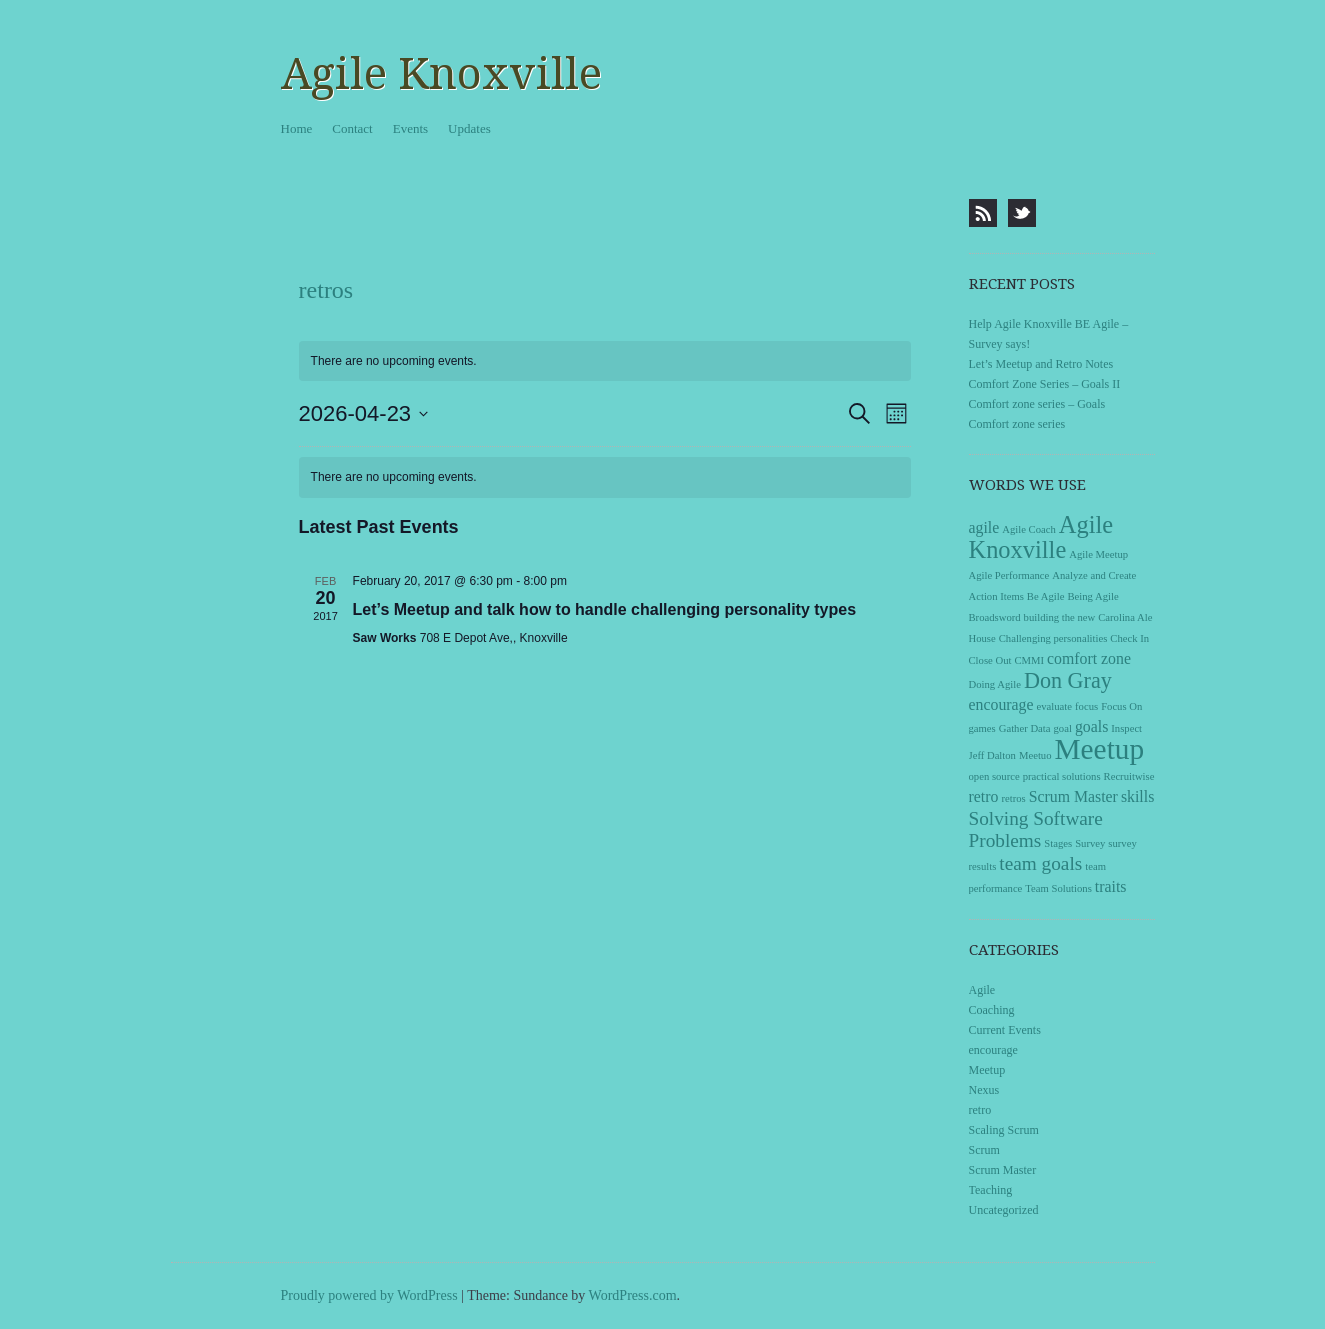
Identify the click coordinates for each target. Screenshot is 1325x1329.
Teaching (991, 1190)
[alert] (605, 477)
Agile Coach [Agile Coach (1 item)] (1029, 529)
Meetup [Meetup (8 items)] (1100, 749)
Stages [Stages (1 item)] (1058, 843)
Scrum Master (1003, 1170)
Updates (469, 128)
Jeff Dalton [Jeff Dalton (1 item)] (992, 755)
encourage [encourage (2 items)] (1001, 704)
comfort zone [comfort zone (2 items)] (1089, 658)
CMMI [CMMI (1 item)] (1029, 660)
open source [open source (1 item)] (994, 776)
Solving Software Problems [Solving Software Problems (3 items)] (1036, 829)
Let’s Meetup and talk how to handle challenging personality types (604, 609)
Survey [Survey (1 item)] (1090, 843)
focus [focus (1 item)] (1086, 706)
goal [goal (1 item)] (1063, 728)
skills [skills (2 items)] (1137, 796)
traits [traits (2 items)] (1111, 886)
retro (980, 1110)
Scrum (984, 1150)
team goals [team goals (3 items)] (1040, 863)
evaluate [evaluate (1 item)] (1055, 706)
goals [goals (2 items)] (1091, 726)
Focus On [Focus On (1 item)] (1121, 706)
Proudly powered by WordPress (369, 1295)
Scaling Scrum (1004, 1130)
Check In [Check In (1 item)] (1129, 638)
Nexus (984, 1090)
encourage (993, 1050)
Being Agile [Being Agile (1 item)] (1092, 596)
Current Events (1005, 1030)
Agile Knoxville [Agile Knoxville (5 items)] (1041, 537)
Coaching (992, 1010)
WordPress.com (633, 1295)
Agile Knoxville (441, 74)
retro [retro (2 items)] (984, 796)
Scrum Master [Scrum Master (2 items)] (1073, 796)
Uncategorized (1004, 1210)
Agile (982, 990)
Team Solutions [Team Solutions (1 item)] (1058, 888)
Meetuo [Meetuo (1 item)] (1035, 755)
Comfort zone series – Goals (1037, 404)
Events (410, 128)
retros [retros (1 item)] (1013, 798)
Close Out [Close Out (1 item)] (990, 660)
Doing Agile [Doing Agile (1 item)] (995, 684)
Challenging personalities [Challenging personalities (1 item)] (1053, 638)
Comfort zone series (1017, 424)
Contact (352, 128)
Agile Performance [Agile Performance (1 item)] (1009, 575)
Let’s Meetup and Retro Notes (1041, 364)
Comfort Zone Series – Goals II (1045, 384)
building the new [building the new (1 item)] (1060, 617)
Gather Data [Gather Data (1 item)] (1025, 728)
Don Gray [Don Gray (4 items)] (1068, 680)
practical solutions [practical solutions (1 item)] (1062, 776)
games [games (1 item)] (982, 728)
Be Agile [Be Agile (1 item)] (1046, 596)
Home (297, 128)
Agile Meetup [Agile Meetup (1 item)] (1098, 554)
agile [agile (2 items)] (984, 527)
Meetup (987, 1070)
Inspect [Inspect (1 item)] (1126, 728)
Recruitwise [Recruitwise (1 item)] (1129, 776)
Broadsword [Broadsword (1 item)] (995, 617)
